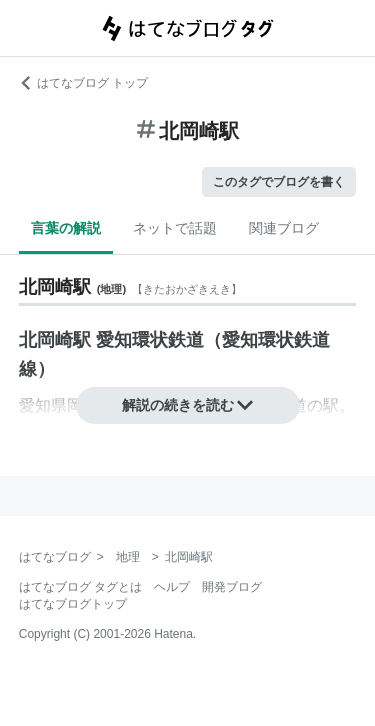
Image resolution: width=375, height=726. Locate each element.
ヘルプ (172, 587)
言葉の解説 (66, 228)
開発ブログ (232, 587)
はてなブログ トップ (83, 83)
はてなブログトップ (73, 604)
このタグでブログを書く (279, 182)
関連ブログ (284, 228)
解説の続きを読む (188, 405)
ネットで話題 (175, 228)
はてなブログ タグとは (80, 587)
